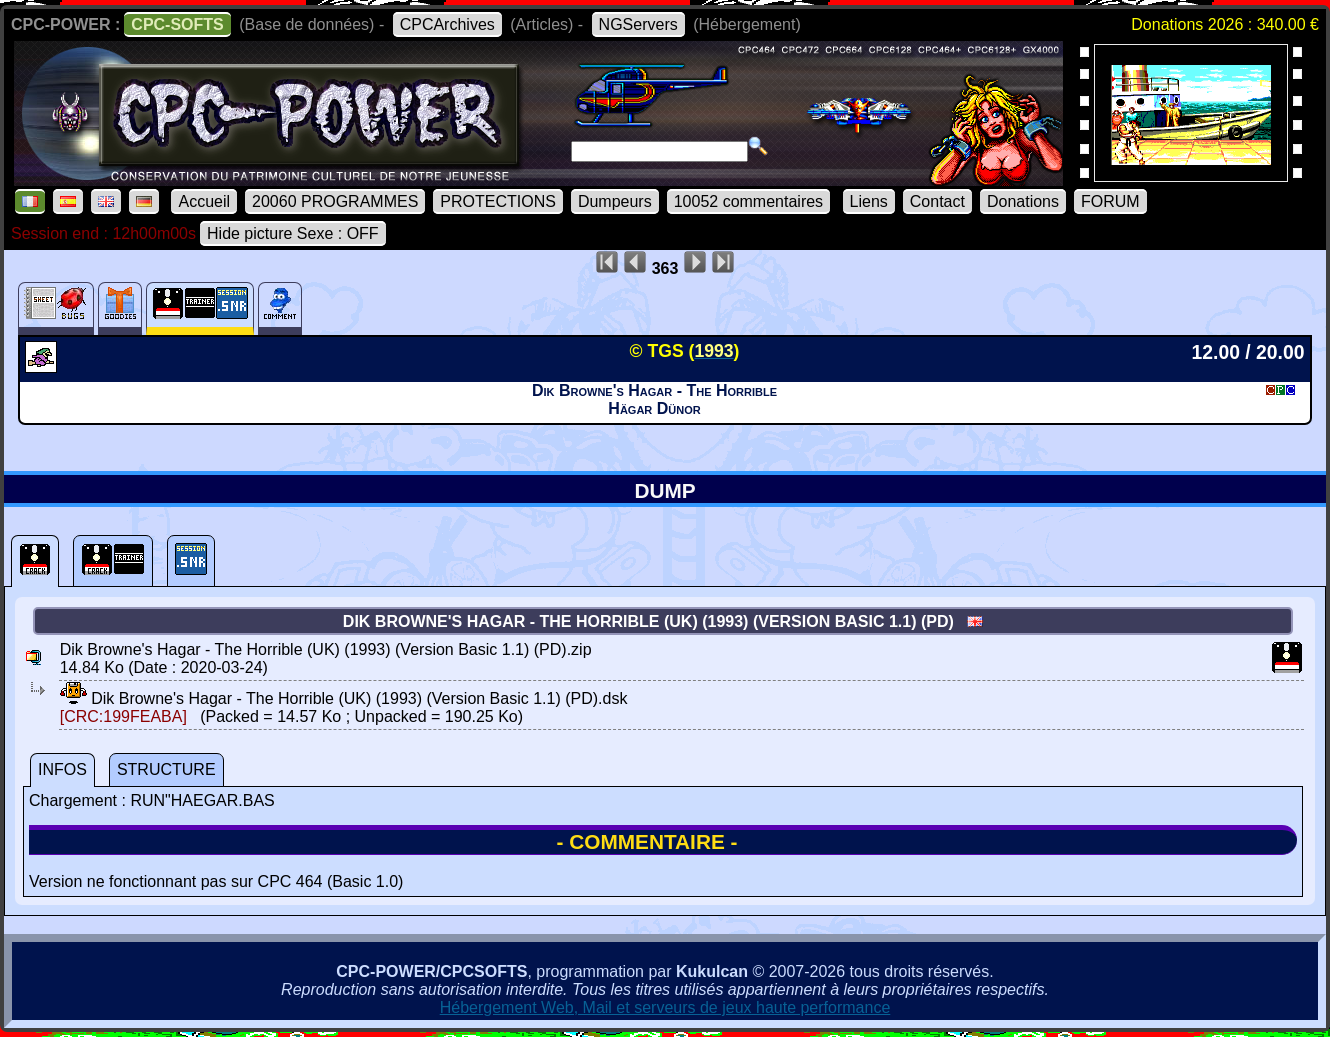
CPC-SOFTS (177, 24)
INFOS (62, 769)
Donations (1023, 201)
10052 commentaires (748, 201)
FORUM (1110, 201)
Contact (937, 201)
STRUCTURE (166, 769)
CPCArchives (447, 24)
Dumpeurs (615, 201)
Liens (869, 201)
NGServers (638, 24)
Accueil (204, 201)
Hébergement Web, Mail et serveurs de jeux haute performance (665, 1007)
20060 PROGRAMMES (335, 201)
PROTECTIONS (498, 201)
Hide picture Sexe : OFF (293, 233)
